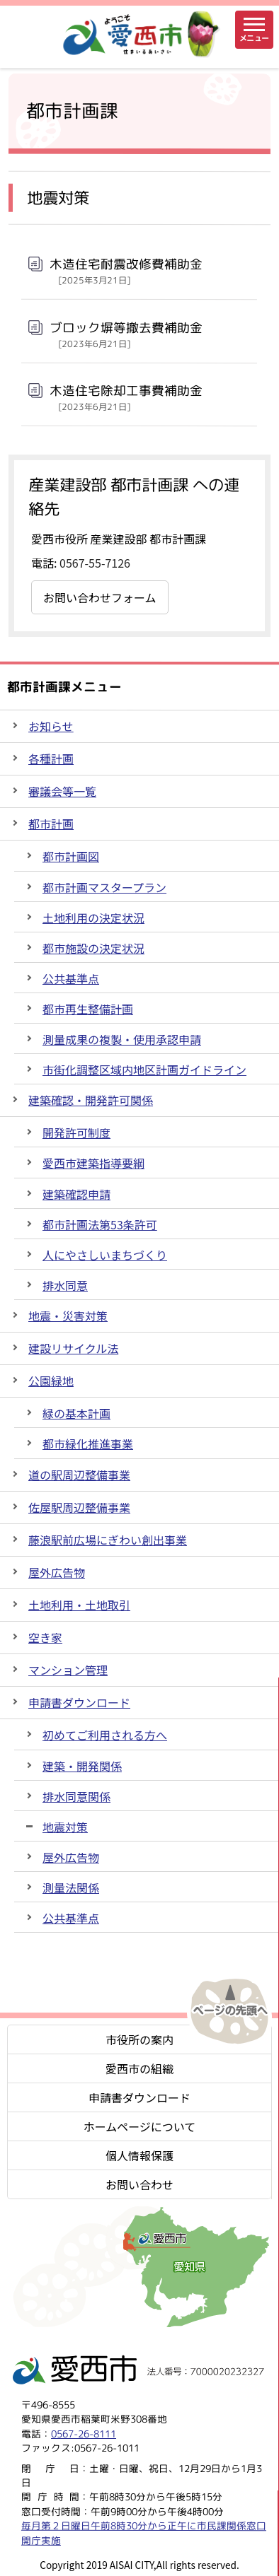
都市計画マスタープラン (104, 887)
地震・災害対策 (68, 1315)
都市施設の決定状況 (93, 947)
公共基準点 (70, 978)
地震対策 (65, 1826)
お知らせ (51, 726)
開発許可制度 (76, 1132)
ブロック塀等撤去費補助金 (126, 333)
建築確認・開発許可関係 (90, 1099)
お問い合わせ (139, 2184)
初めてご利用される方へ (104, 1734)
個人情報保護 (139, 2155)
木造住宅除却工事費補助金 (126, 397)
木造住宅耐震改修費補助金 (126, 270)
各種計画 (51, 758)
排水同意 (65, 1285)
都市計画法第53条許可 (99, 1224)
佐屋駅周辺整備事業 (79, 1507)
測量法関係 (70, 1887)
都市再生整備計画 (87, 1008)
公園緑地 (51, 1380)
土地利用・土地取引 (79, 1604)
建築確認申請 (76, 1193)
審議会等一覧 (62, 791)
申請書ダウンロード (79, 1702)
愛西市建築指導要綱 (93, 1162)
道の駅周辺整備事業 (79, 1474)
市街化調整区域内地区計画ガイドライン (144, 1069)
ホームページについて (140, 2126)
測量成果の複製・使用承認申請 (121, 1039)
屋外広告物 (56, 1572)
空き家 (45, 1637)
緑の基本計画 (76, 1413)
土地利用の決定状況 (93, 917)
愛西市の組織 (139, 2068)
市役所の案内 (139, 2039)
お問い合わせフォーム (99, 597)
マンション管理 (68, 1669)
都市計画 (51, 823)
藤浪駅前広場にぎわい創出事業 (107, 1539)
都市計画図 (70, 856)
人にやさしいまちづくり (104, 1254)
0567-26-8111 (83, 2433)
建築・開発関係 (82, 1765)
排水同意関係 (76, 1796)
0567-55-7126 (94, 562)
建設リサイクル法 (73, 1348)
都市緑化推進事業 (87, 1443)
